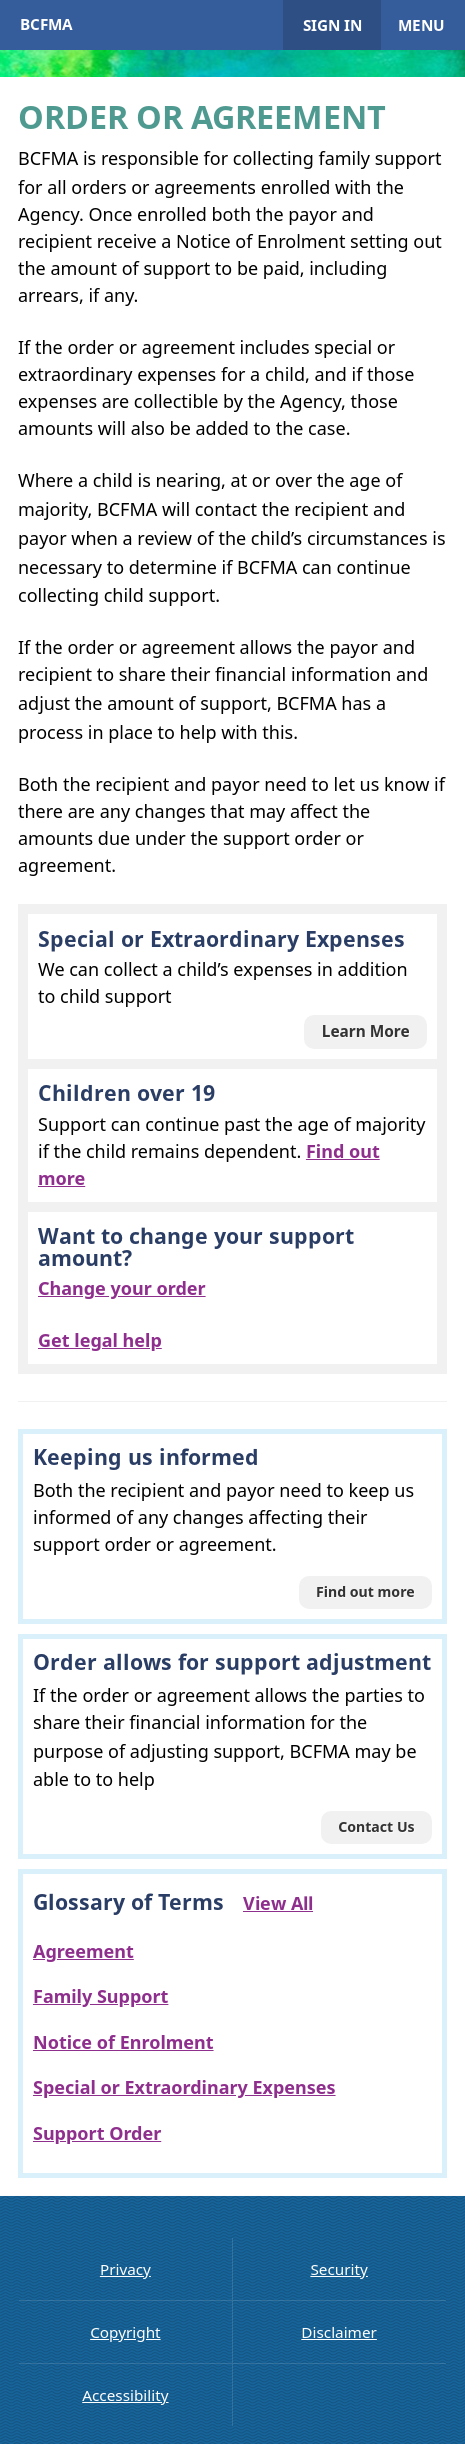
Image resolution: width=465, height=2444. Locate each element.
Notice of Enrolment (123, 2042)
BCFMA (46, 24)
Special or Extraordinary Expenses (184, 2087)
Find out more (365, 1591)
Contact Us (376, 1826)
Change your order (122, 1288)
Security (338, 2269)
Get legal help (100, 1340)
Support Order (97, 2133)
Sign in (332, 25)
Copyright (125, 2332)
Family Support (100, 1996)
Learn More (366, 1031)
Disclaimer (339, 2332)
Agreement (83, 1951)
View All (278, 1903)
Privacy (125, 2269)
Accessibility (125, 2395)
